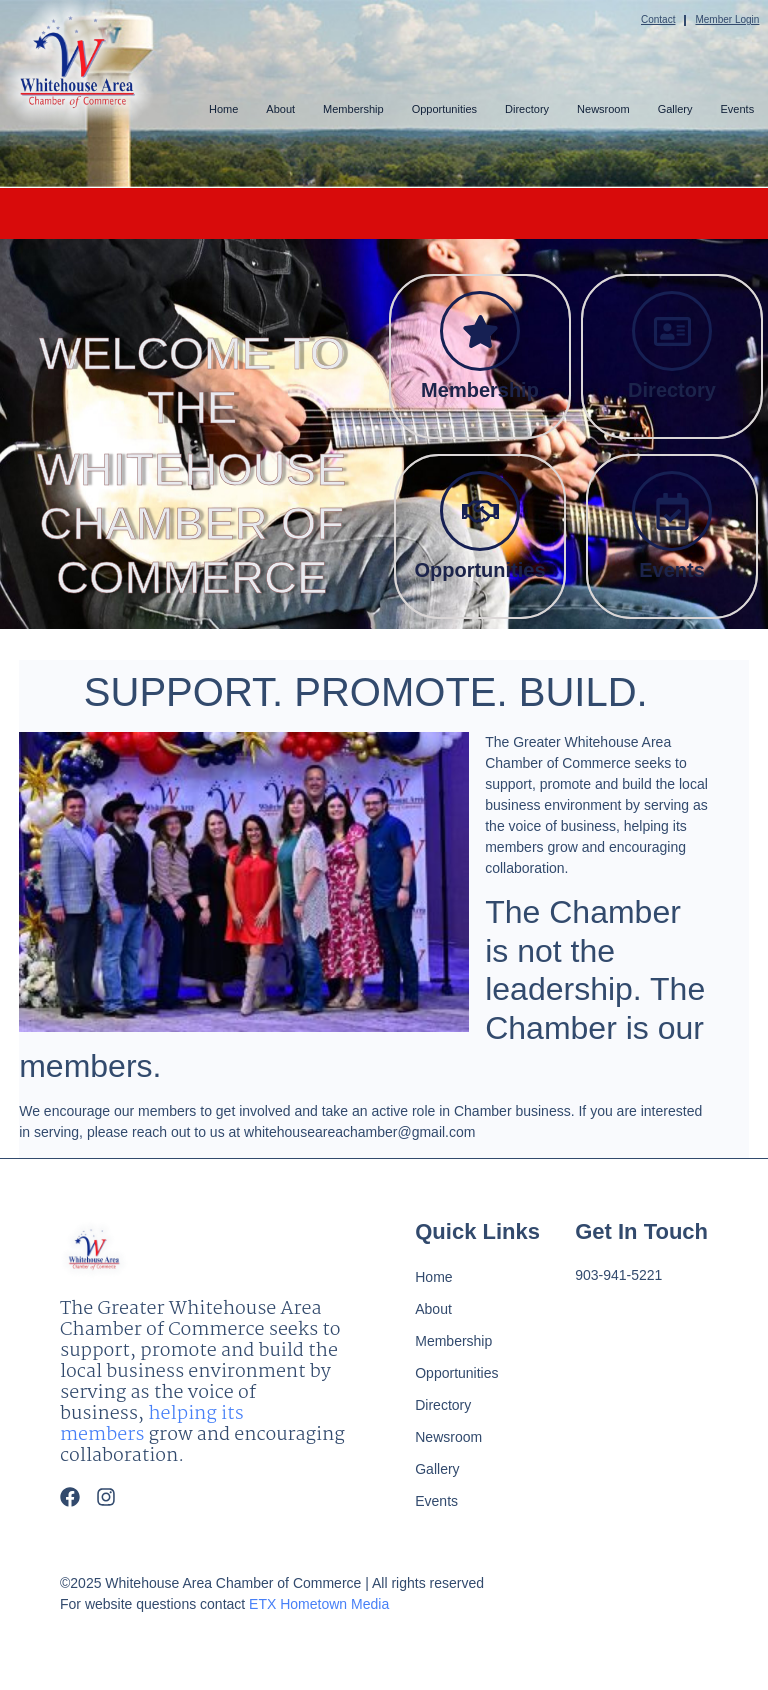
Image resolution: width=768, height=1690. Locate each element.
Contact (658, 19)
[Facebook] (70, 1497)
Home (223, 109)
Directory (527, 109)
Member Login (727, 19)
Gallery (675, 109)
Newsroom (603, 109)
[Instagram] (106, 1497)
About (280, 109)
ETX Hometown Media (319, 1604)
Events (737, 109)
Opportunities (443, 109)
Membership (353, 109)
